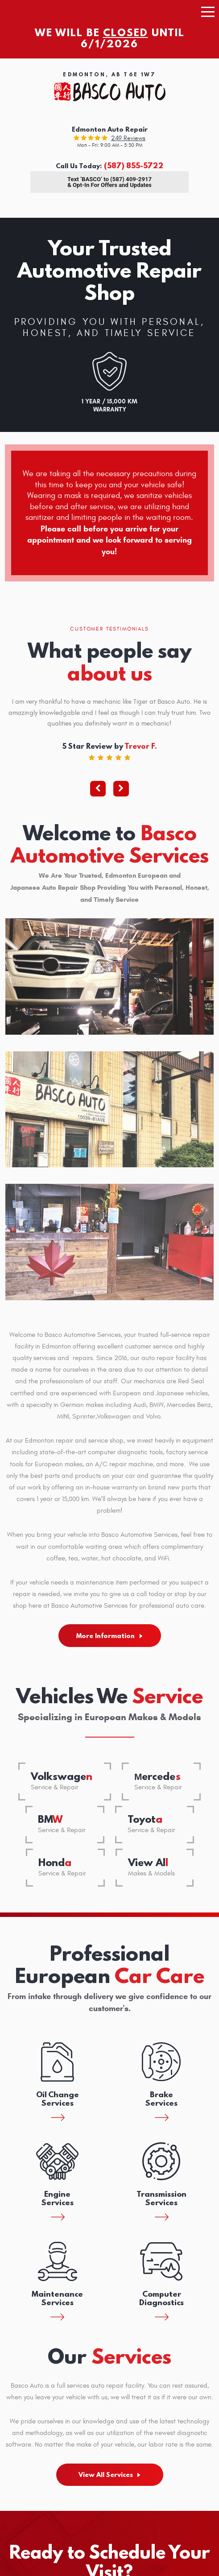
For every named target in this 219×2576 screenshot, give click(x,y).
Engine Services (57, 2198)
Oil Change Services (57, 2098)
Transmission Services (161, 2198)
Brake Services (161, 2098)
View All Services (106, 2474)
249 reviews (128, 138)
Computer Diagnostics (161, 2298)
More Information (105, 1635)
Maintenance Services (57, 2298)
